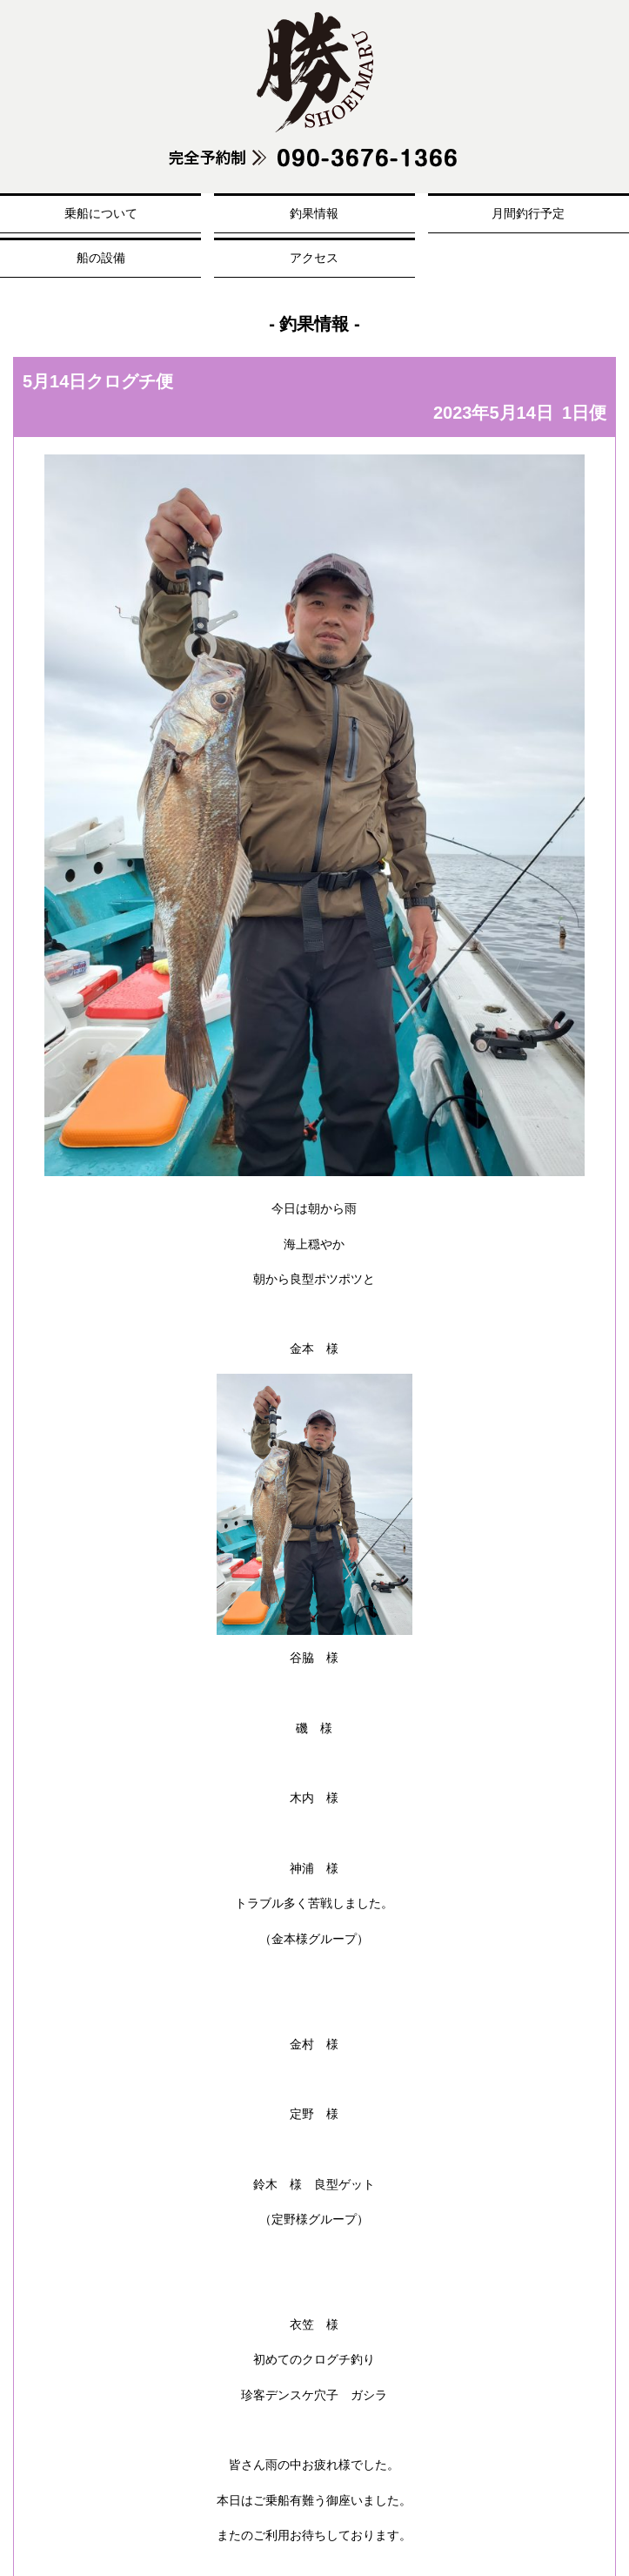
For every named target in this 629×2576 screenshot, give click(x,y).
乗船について (100, 213)
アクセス (314, 258)
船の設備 (101, 258)
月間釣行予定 (528, 213)
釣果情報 (314, 213)
